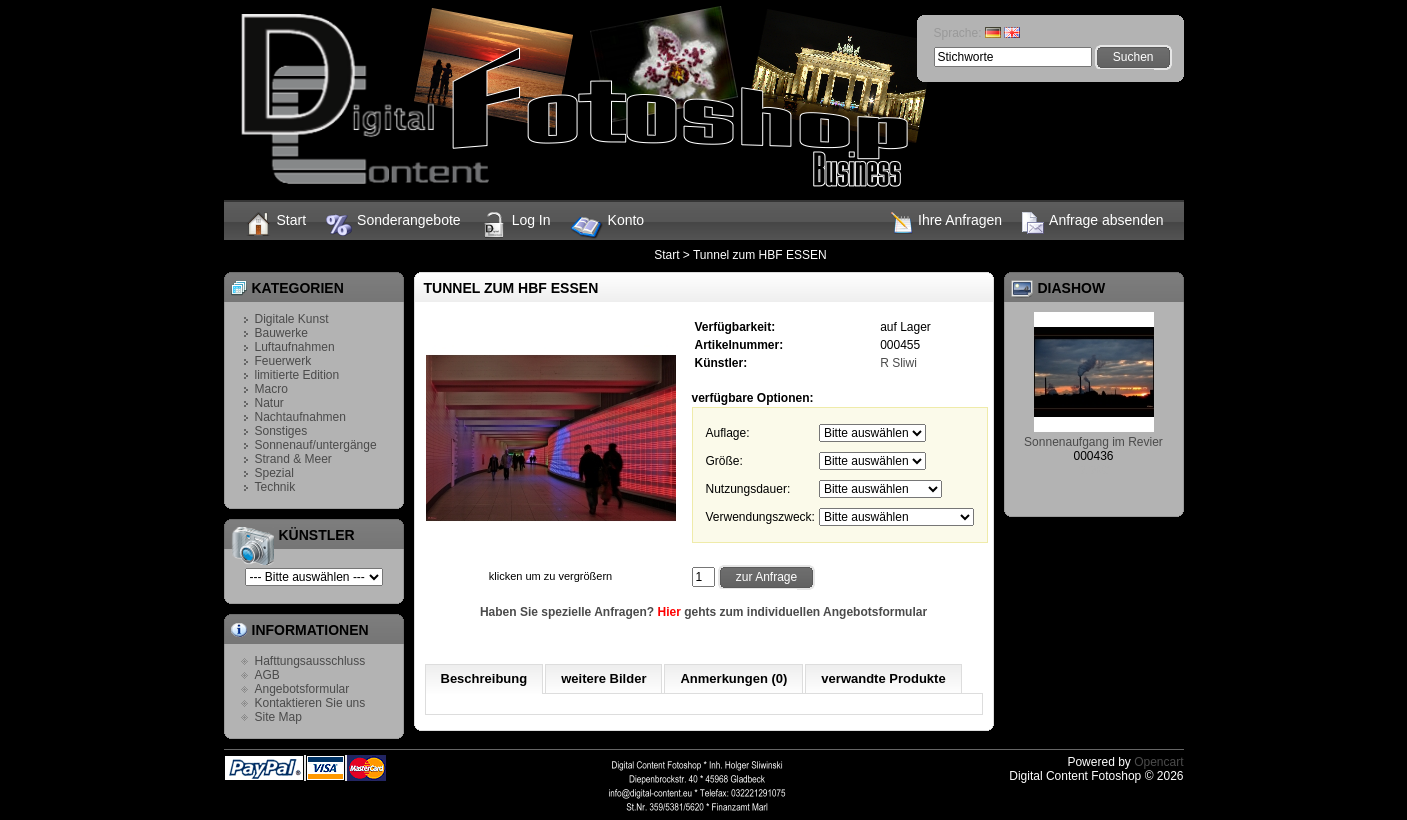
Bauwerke (281, 333)
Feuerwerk (283, 361)
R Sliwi (898, 363)
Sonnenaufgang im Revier (1093, 442)
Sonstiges (281, 431)
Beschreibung (484, 678)
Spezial (274, 473)
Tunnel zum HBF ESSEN (760, 255)
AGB (267, 675)
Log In (516, 225)
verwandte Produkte (883, 678)
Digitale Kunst (292, 319)
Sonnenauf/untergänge (316, 445)
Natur (269, 403)
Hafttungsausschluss (310, 661)
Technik (275, 487)
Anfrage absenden (1092, 223)
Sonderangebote (393, 225)
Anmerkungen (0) (733, 678)
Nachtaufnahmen (300, 417)
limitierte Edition (297, 375)
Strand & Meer (293, 459)
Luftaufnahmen (295, 347)
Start (275, 224)
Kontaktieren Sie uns (310, 703)
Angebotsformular (302, 689)
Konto (608, 228)
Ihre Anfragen (946, 223)
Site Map (278, 717)
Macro (271, 389)
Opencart (1158, 762)
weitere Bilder (603, 678)
